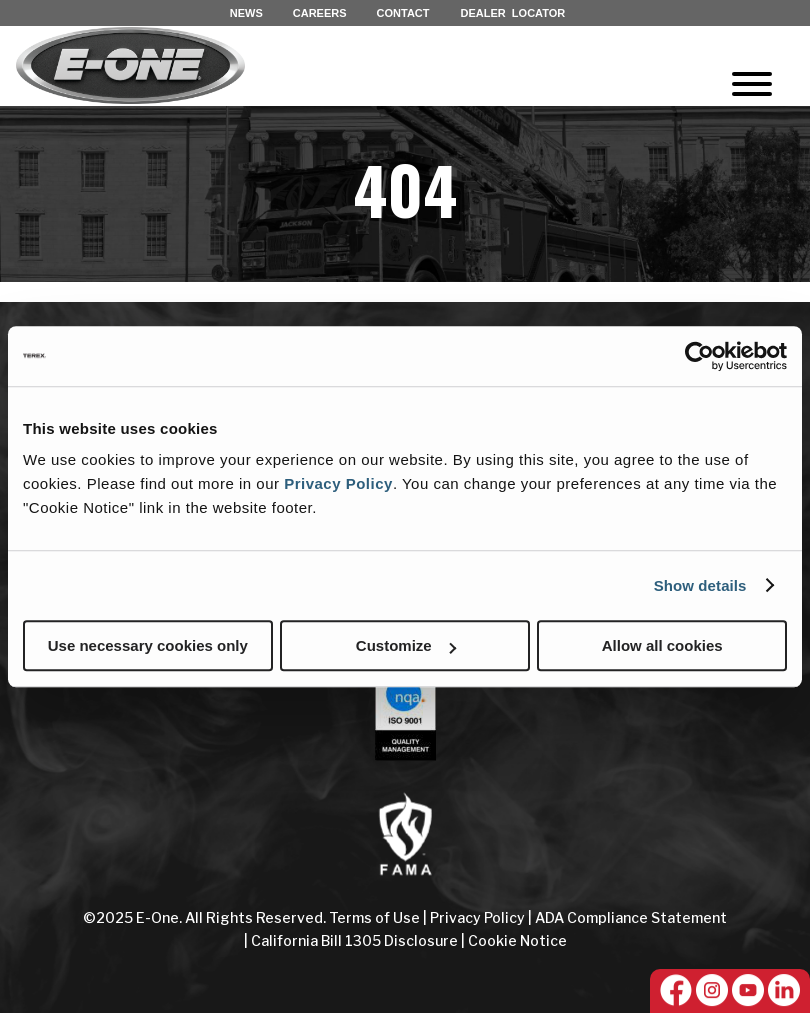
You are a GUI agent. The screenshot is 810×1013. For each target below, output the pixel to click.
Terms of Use (376, 917)
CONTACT (403, 13)
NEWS (246, 13)
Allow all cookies (662, 645)
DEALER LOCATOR (513, 13)
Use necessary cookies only (148, 645)
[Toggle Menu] (752, 84)
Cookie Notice (517, 940)
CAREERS (320, 13)
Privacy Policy (338, 483)
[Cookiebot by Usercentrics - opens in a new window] (699, 356)
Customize (406, 645)
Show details (700, 585)
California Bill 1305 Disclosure (354, 940)
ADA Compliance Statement (631, 917)
